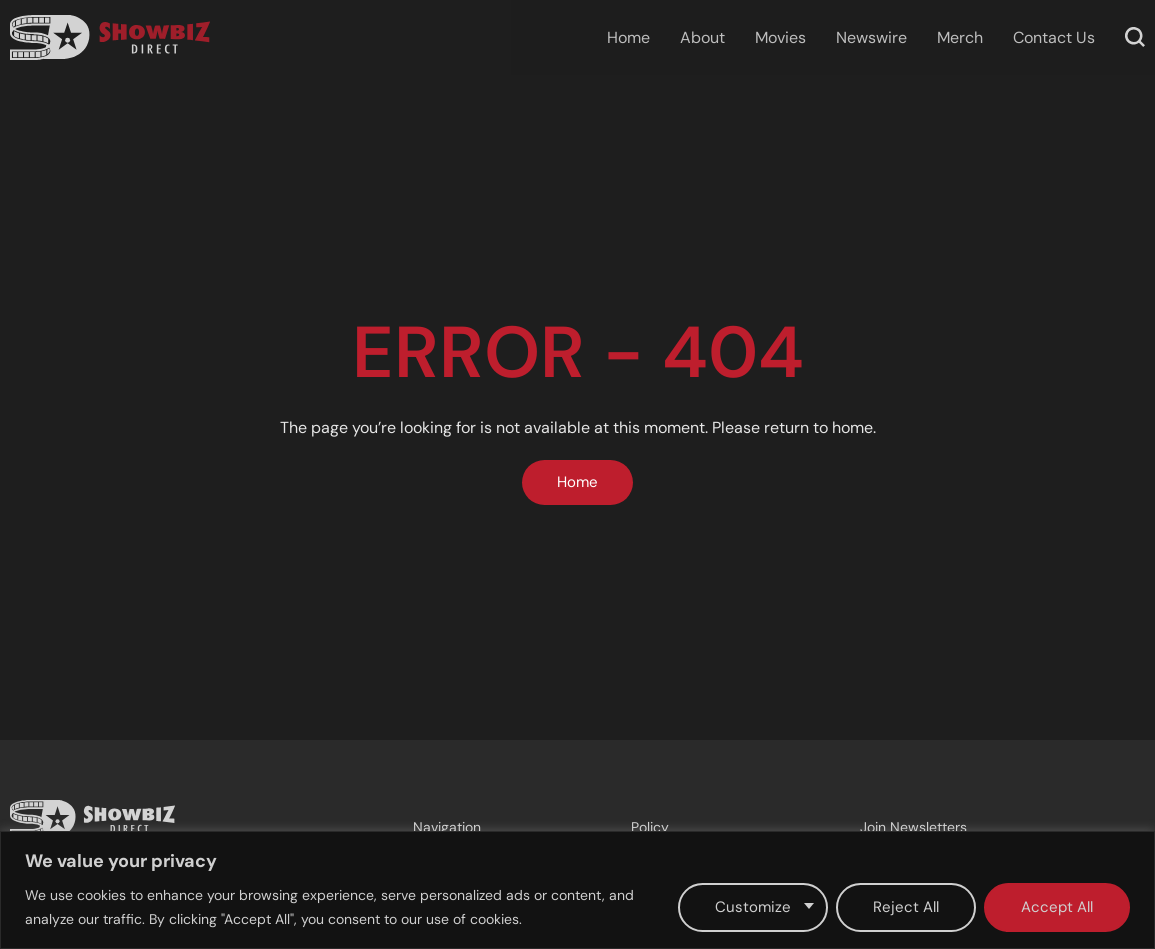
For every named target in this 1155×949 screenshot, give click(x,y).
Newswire (871, 37)
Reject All (906, 907)
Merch (960, 37)
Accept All (1057, 907)
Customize (753, 907)
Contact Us (1054, 37)
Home (628, 37)
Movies (780, 37)
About (702, 37)
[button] (1135, 37)
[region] (577, 890)
